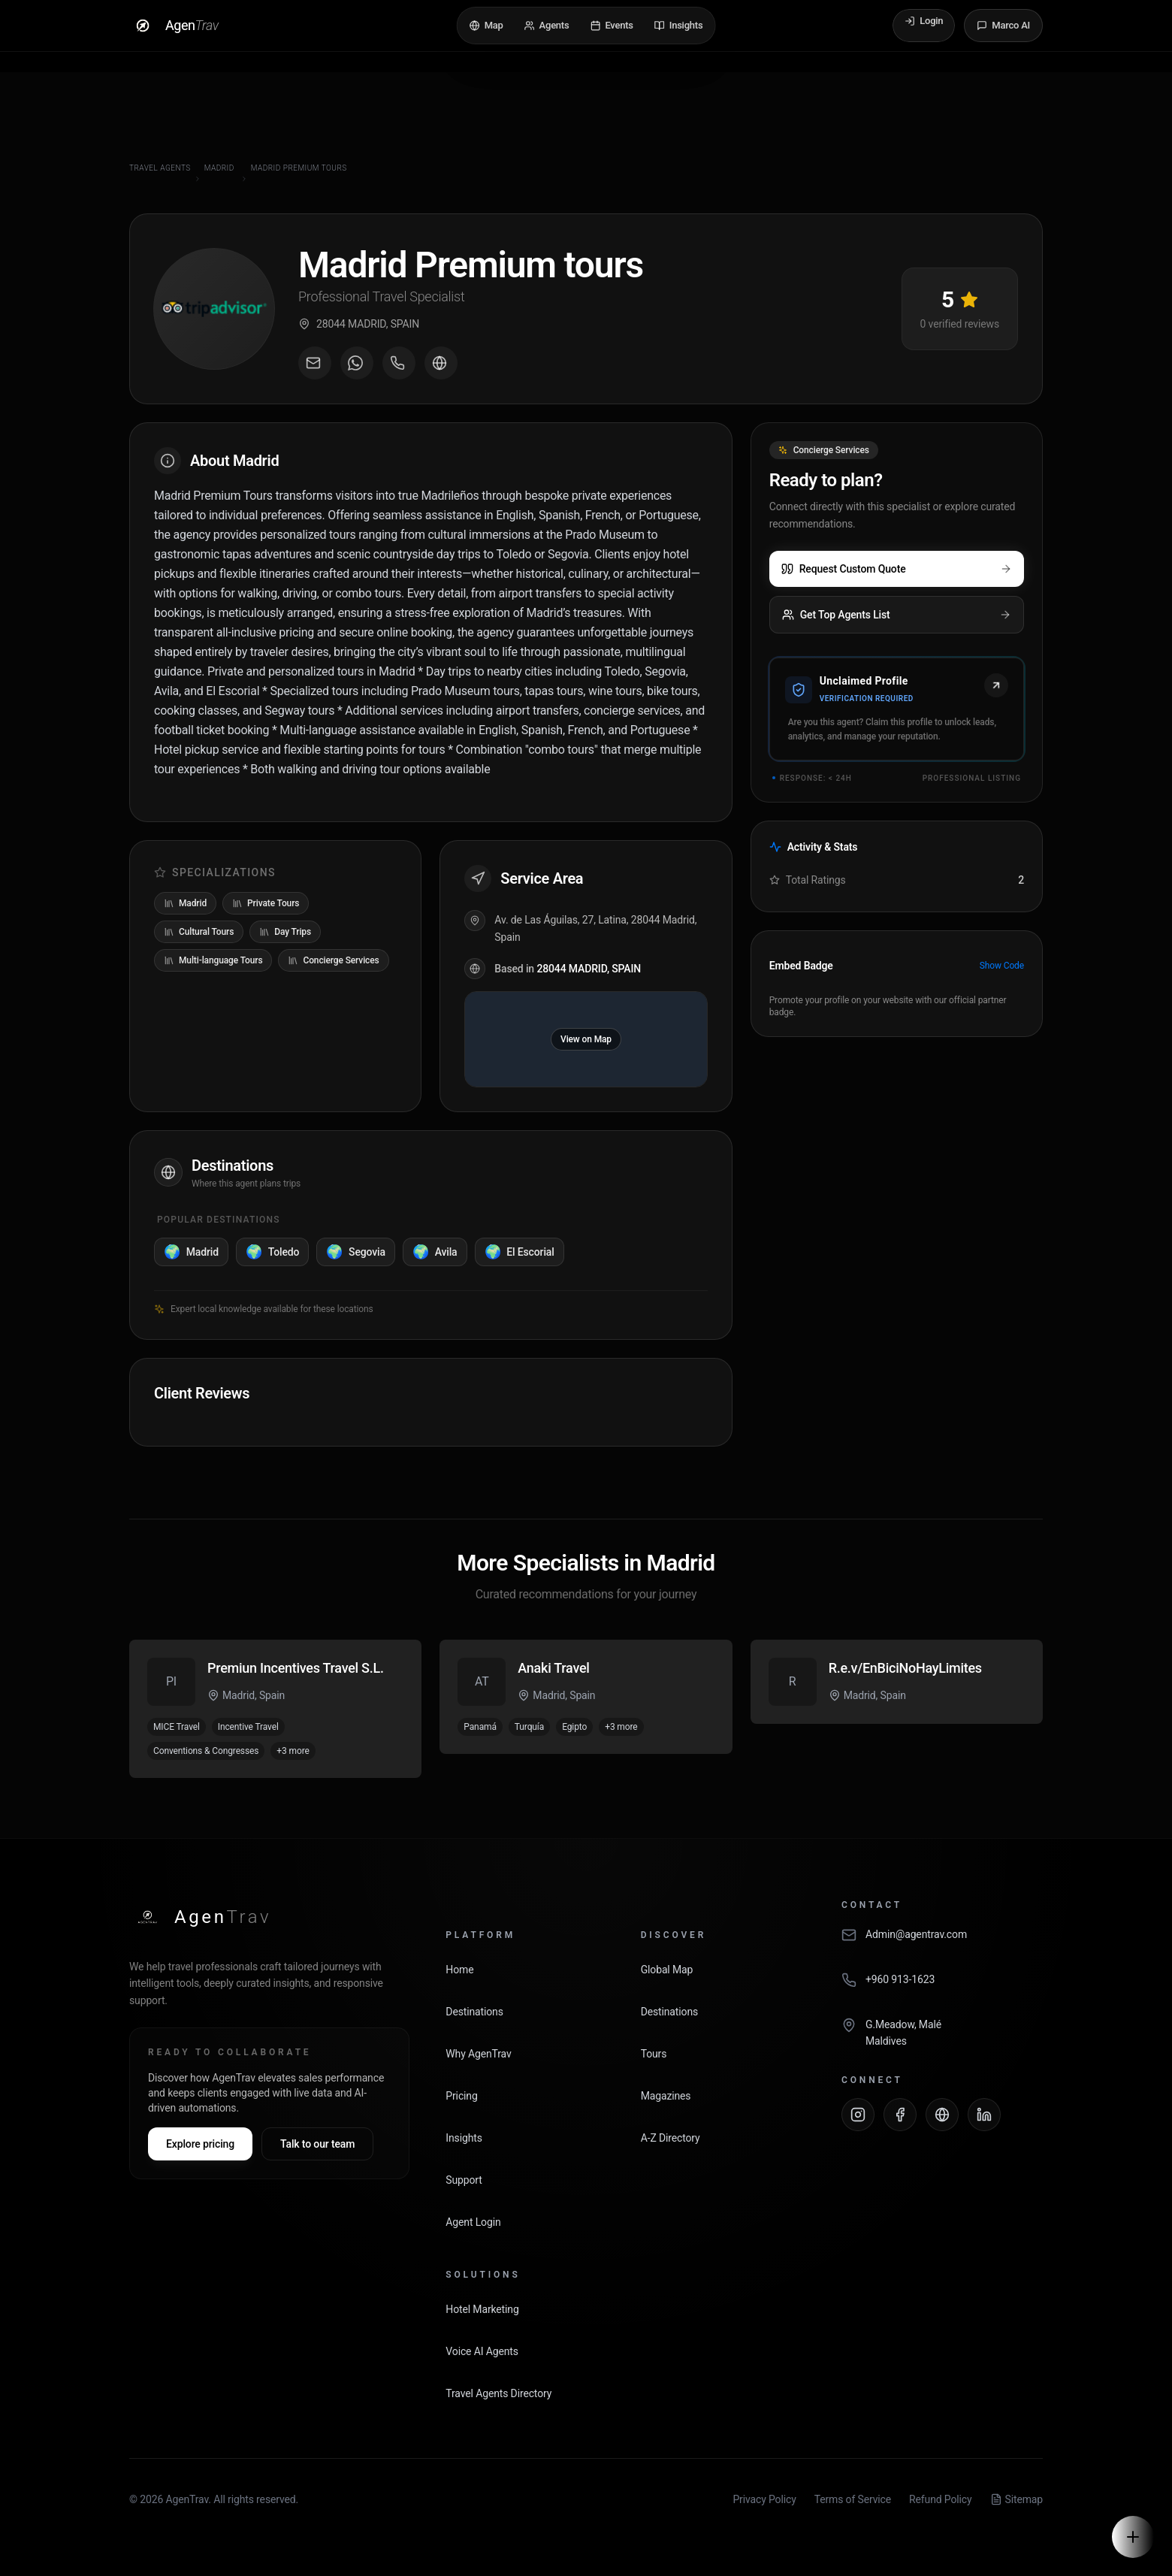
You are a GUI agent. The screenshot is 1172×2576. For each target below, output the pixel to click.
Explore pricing (200, 2144)
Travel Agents (160, 168)
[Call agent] (398, 362)
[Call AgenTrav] (942, 1987)
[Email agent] (314, 362)
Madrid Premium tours (299, 168)
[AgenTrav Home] (200, 1917)
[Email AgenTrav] (942, 1942)
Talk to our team (317, 2144)
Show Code (1002, 965)
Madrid (219, 168)
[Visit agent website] (441, 362)
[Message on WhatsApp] (356, 362)
